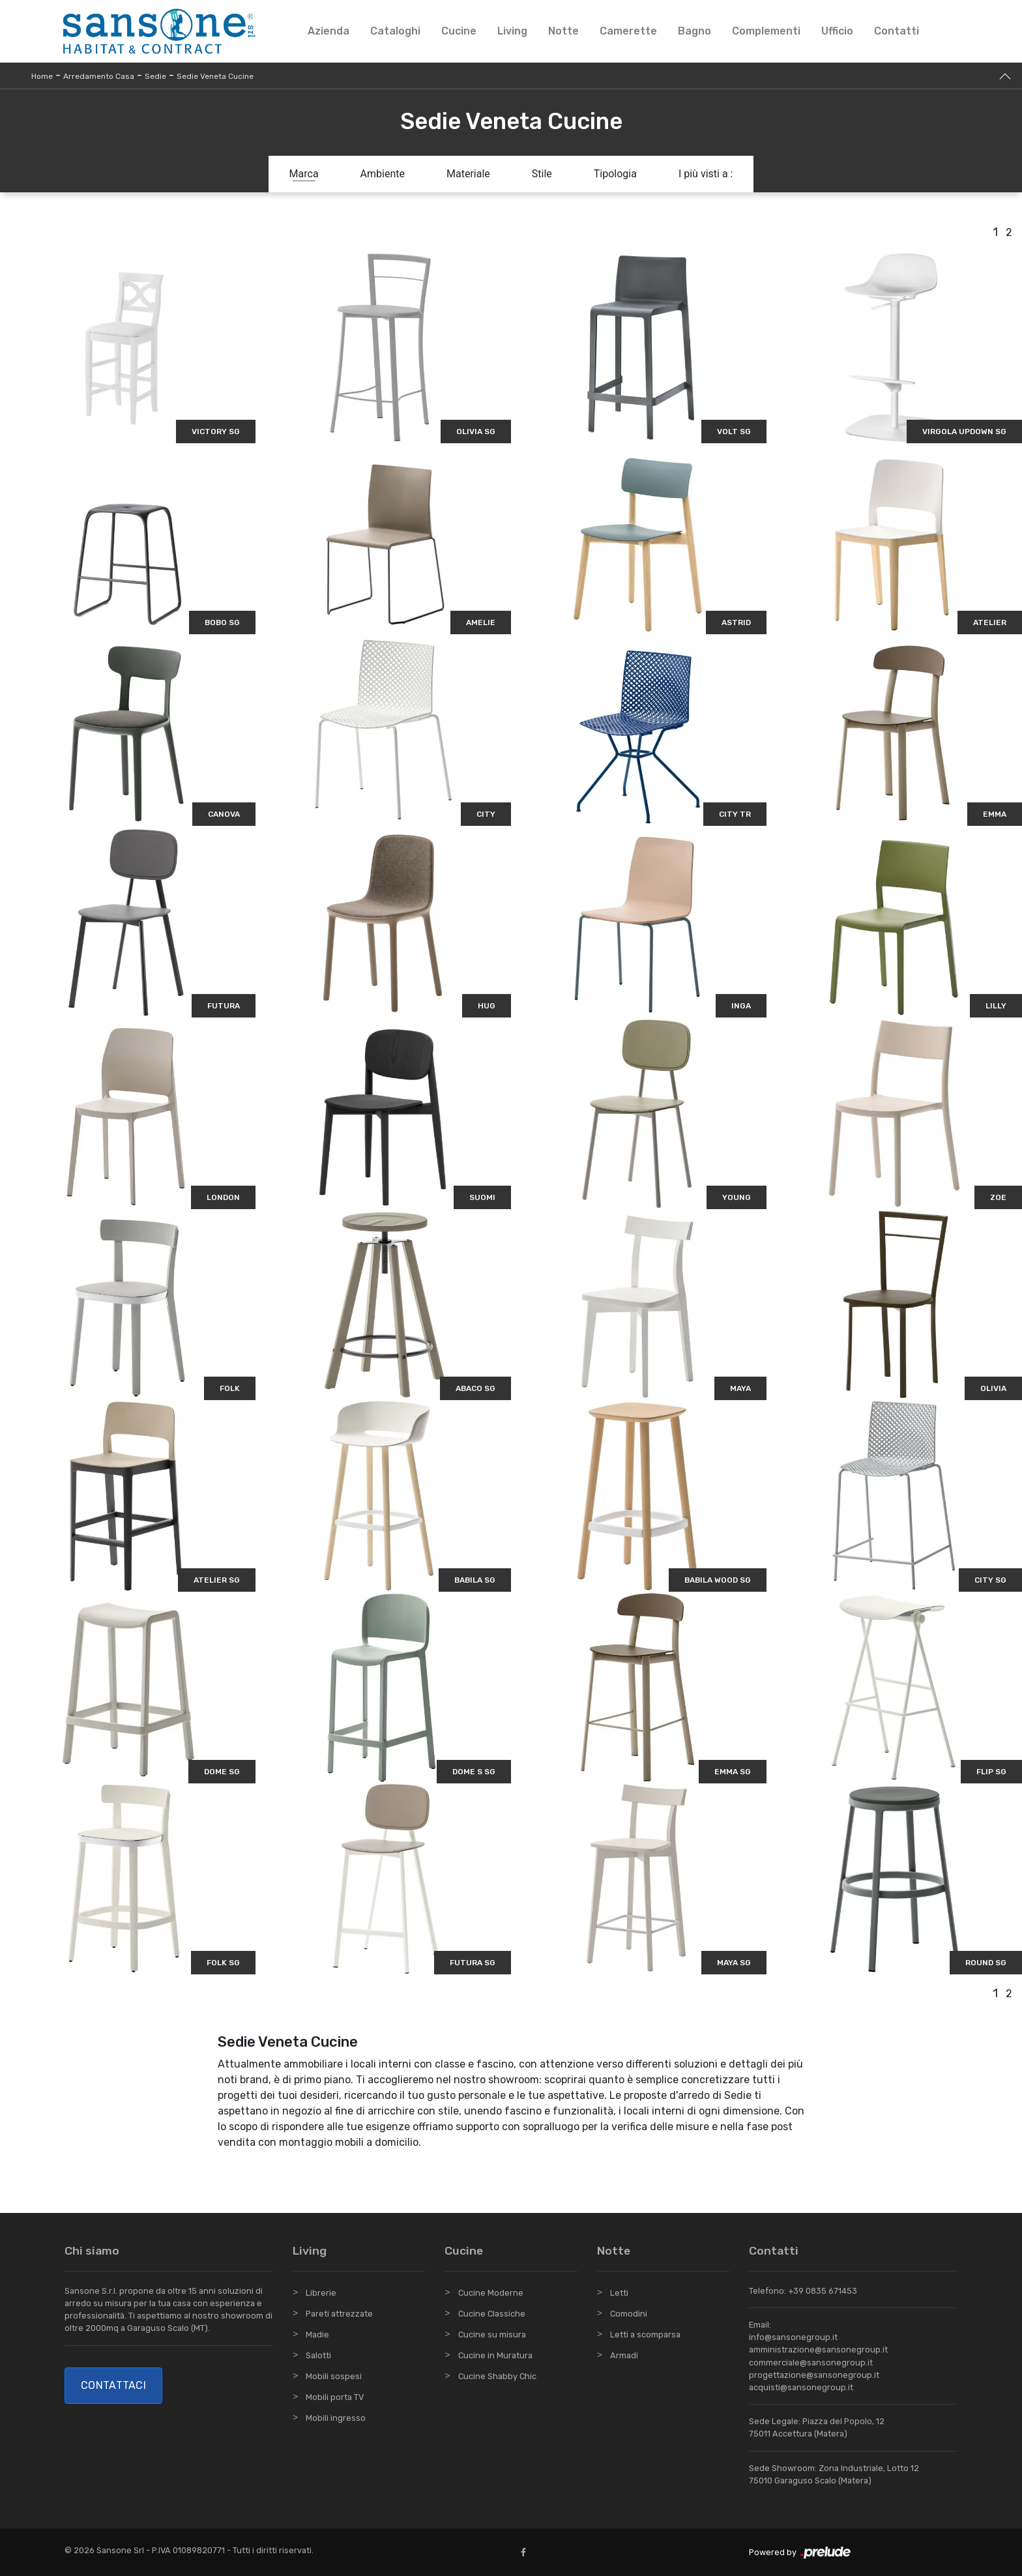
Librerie (321, 2293)
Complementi (766, 31)
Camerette (628, 31)
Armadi (624, 2355)
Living (512, 31)
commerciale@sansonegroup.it (811, 2362)
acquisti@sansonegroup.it (801, 2387)
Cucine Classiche (491, 2314)
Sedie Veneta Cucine (215, 76)
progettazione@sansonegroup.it (814, 2375)
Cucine (458, 31)
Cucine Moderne (490, 2293)
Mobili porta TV (335, 2397)
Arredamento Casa (98, 76)
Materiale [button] (468, 174)
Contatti (896, 31)
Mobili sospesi (334, 2376)
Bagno (694, 31)
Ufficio (837, 31)
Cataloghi (395, 31)
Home (42, 76)
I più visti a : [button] (706, 174)
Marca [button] (304, 174)
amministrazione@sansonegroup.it (818, 2349)
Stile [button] (542, 174)
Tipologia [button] (615, 174)
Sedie (155, 76)
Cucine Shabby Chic (497, 2376)
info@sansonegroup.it (793, 2337)
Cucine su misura (492, 2334)
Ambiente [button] (382, 174)
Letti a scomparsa (645, 2334)
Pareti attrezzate (339, 2314)
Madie (317, 2334)
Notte (563, 31)
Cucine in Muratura (495, 2355)
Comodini (628, 2314)
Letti (619, 2293)
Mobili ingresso (336, 2418)
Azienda (328, 31)
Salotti (318, 2355)
